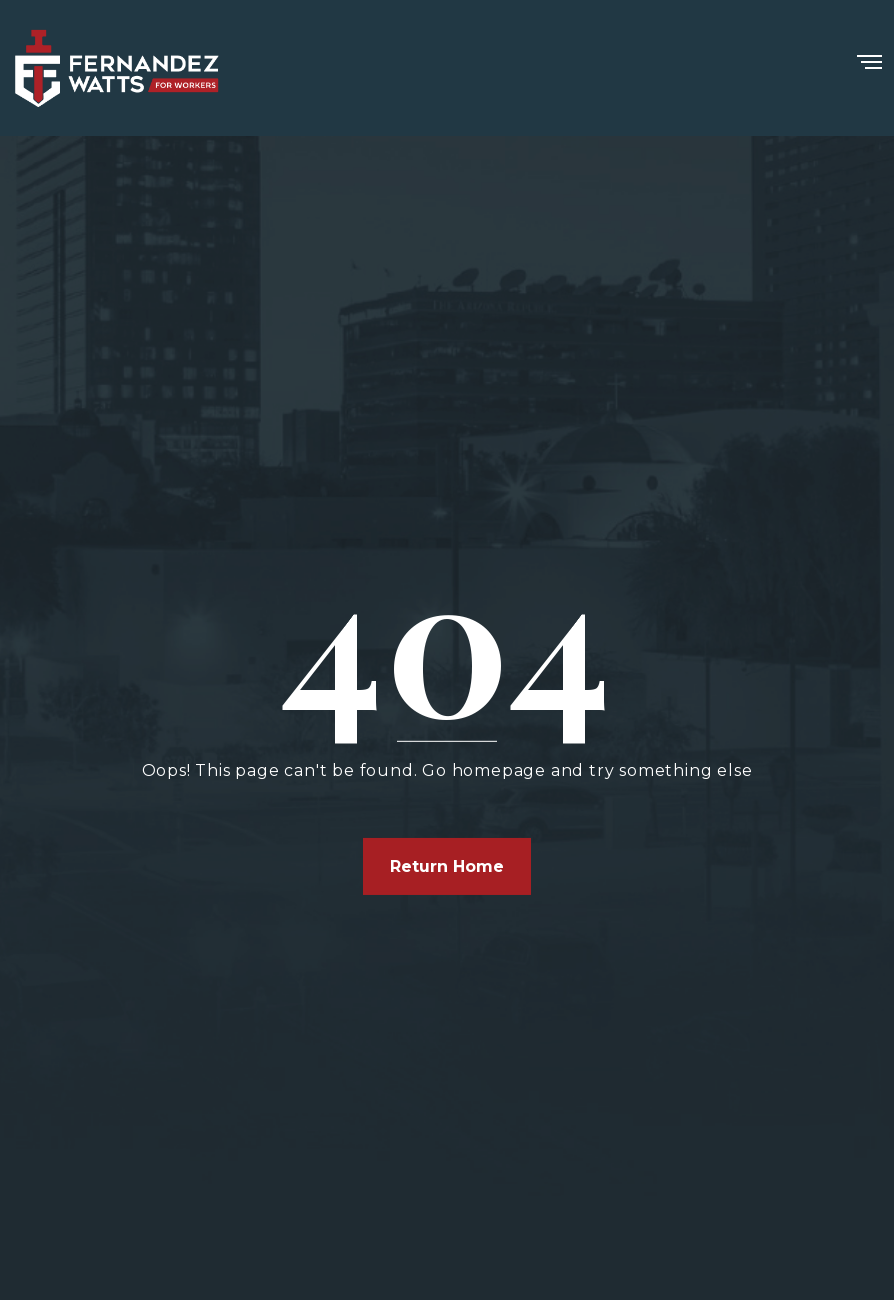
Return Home (447, 866)
